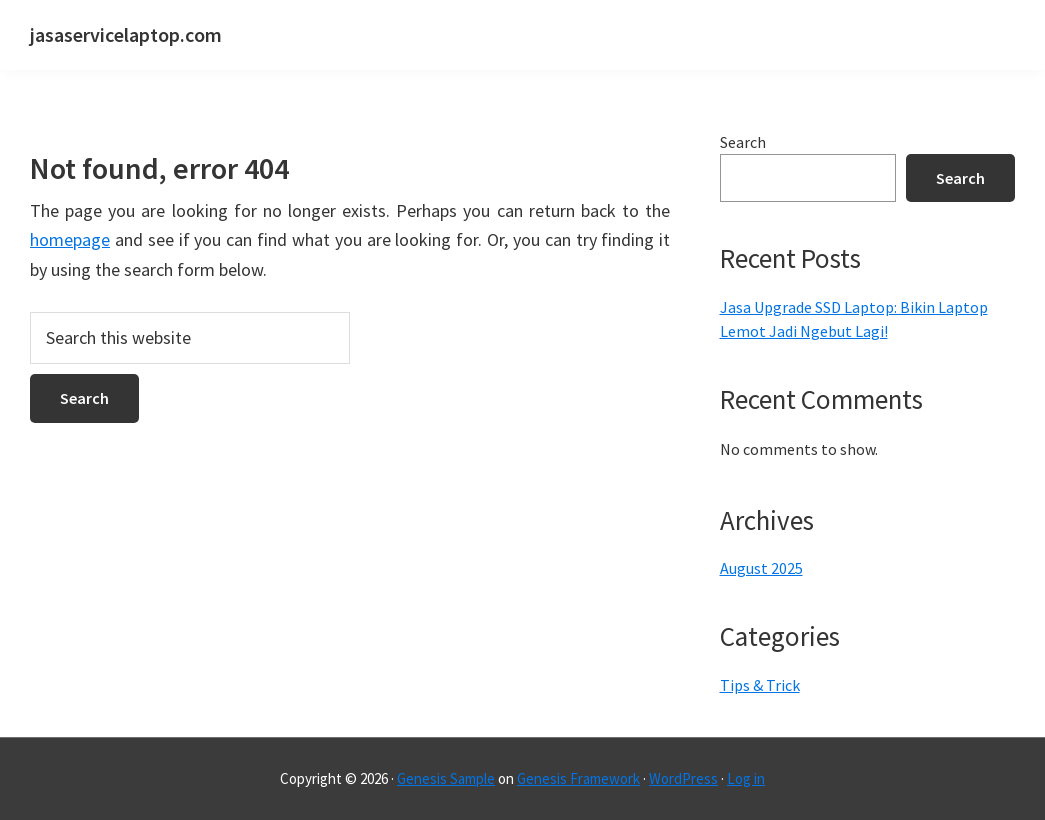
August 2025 (761, 568)
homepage (70, 239)
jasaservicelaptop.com (126, 34)
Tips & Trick (760, 685)
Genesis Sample (446, 778)
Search (743, 142)
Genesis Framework (578, 778)
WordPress (683, 778)
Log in (746, 778)
